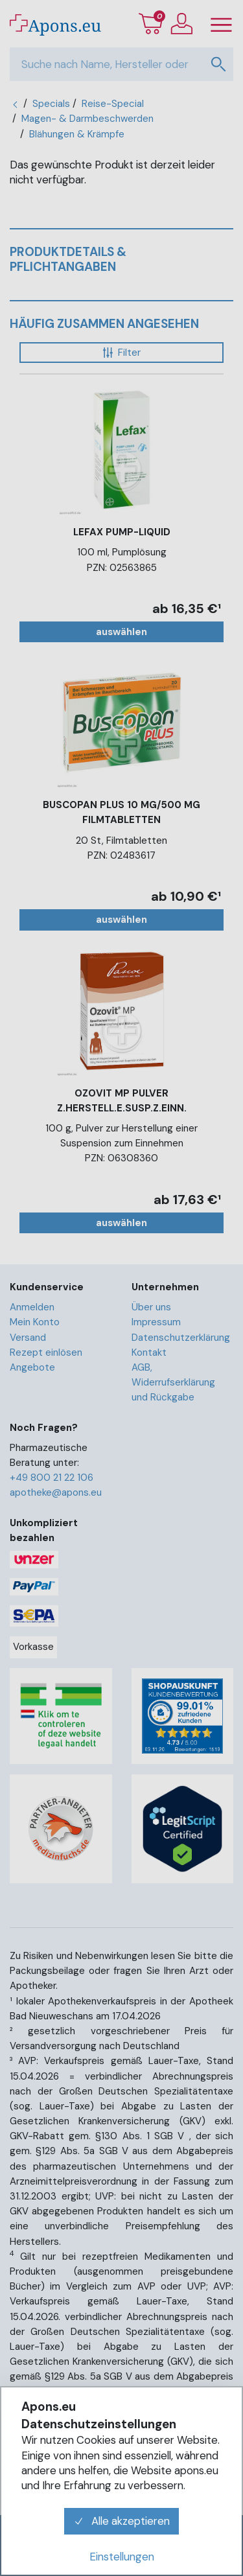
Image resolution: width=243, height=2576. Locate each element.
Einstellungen (121, 2556)
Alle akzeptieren (121, 2521)
